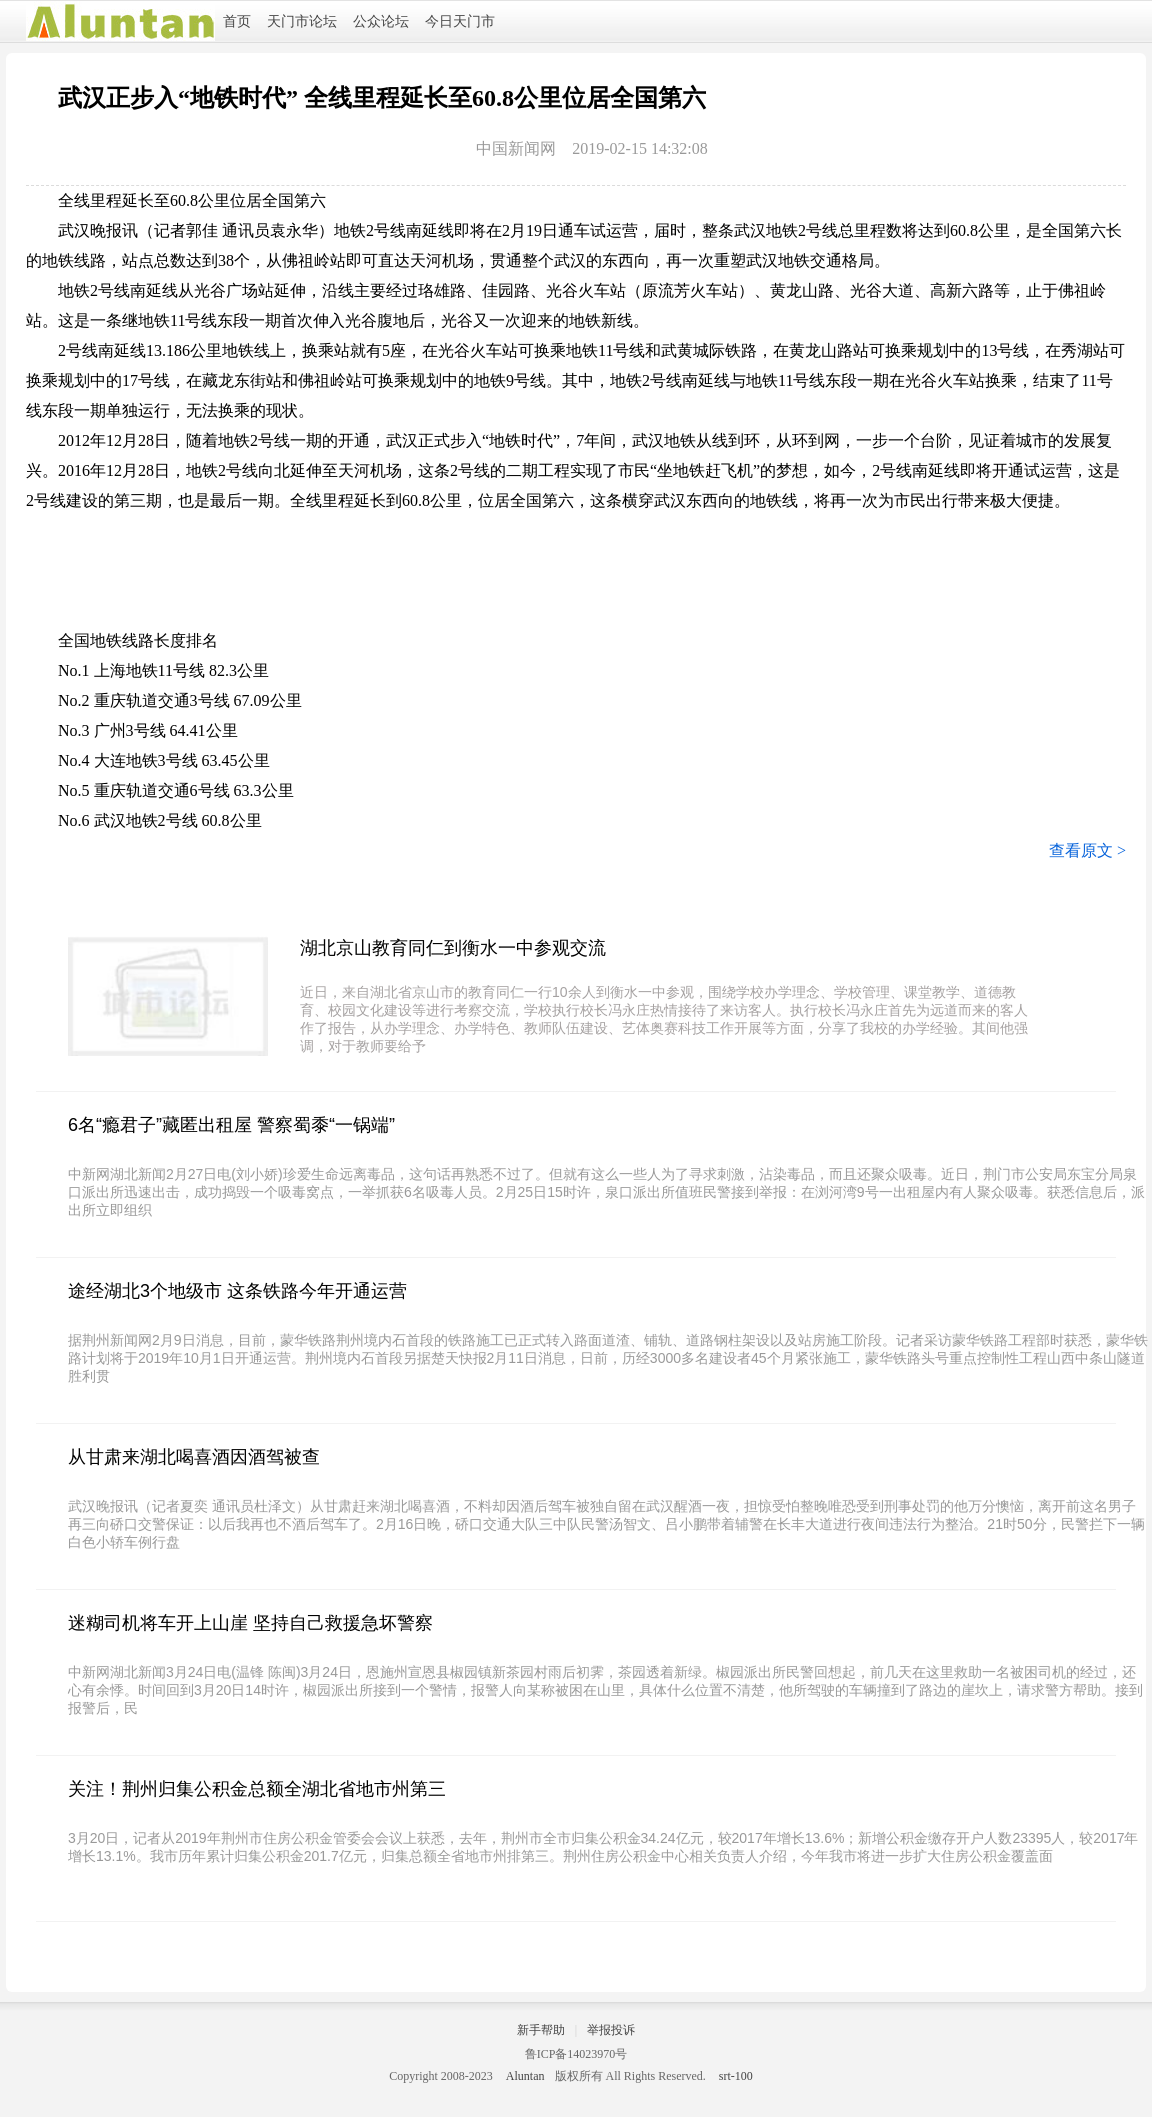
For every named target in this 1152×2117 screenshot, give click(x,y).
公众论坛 (381, 21)
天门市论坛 (302, 21)
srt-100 (736, 2076)
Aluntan (525, 2076)
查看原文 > (1087, 850)
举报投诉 (611, 2030)
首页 (237, 21)
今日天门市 (460, 21)
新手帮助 (541, 2030)
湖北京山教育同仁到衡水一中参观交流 (453, 948)
